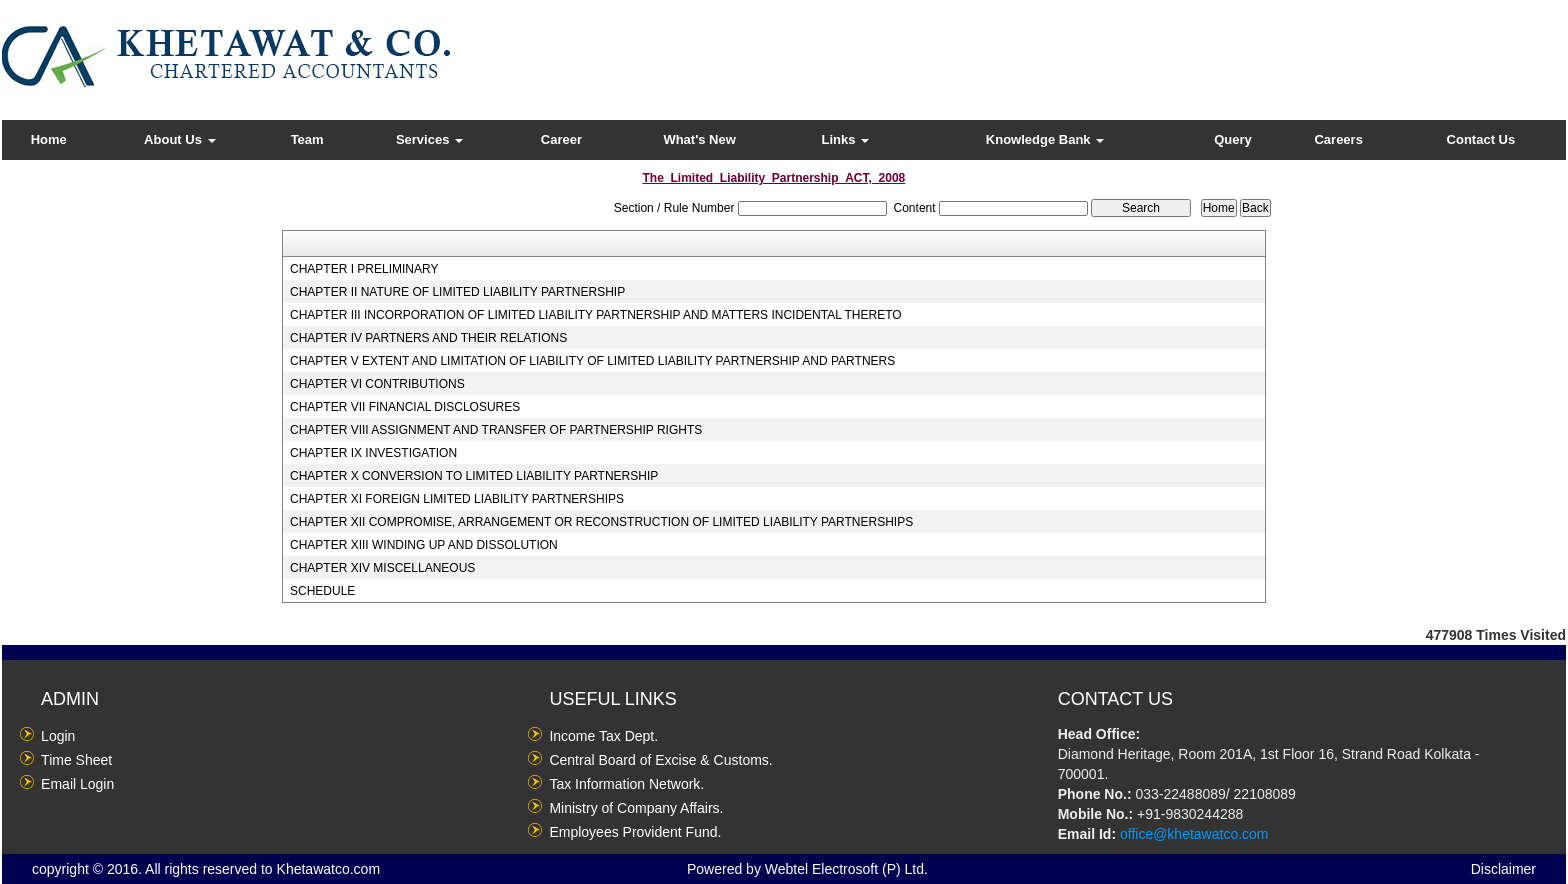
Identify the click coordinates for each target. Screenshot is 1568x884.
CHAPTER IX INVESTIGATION (373, 453)
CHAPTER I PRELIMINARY (364, 269)
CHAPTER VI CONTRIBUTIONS (377, 384)
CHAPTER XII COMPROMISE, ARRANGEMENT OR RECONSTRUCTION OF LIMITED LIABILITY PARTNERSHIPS (601, 522)
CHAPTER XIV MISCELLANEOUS (382, 568)
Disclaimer (1503, 869)
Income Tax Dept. (603, 736)
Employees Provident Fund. (635, 832)
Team (307, 139)
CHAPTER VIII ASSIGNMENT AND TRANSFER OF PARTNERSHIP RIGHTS (496, 430)
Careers (1338, 139)
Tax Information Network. (626, 784)
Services (429, 139)
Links (846, 139)
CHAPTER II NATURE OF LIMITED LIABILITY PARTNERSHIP (457, 292)
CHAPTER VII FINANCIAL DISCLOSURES (405, 407)
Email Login (77, 784)
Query (1233, 139)
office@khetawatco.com (1194, 834)
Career (561, 139)
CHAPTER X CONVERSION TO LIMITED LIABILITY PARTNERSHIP (474, 476)
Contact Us (1481, 139)
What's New (699, 139)
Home (49, 139)
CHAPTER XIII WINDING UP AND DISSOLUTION (424, 545)
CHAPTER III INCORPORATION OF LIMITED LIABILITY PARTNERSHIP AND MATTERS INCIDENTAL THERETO (596, 315)
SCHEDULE (322, 591)
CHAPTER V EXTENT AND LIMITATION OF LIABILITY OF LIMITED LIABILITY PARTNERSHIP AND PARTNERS (592, 361)
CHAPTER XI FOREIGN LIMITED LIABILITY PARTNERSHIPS (457, 499)
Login (58, 736)
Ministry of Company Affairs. (636, 808)
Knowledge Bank (1045, 139)
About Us (179, 139)
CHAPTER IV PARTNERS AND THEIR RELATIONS (428, 338)
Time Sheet (76, 760)
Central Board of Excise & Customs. (660, 760)
